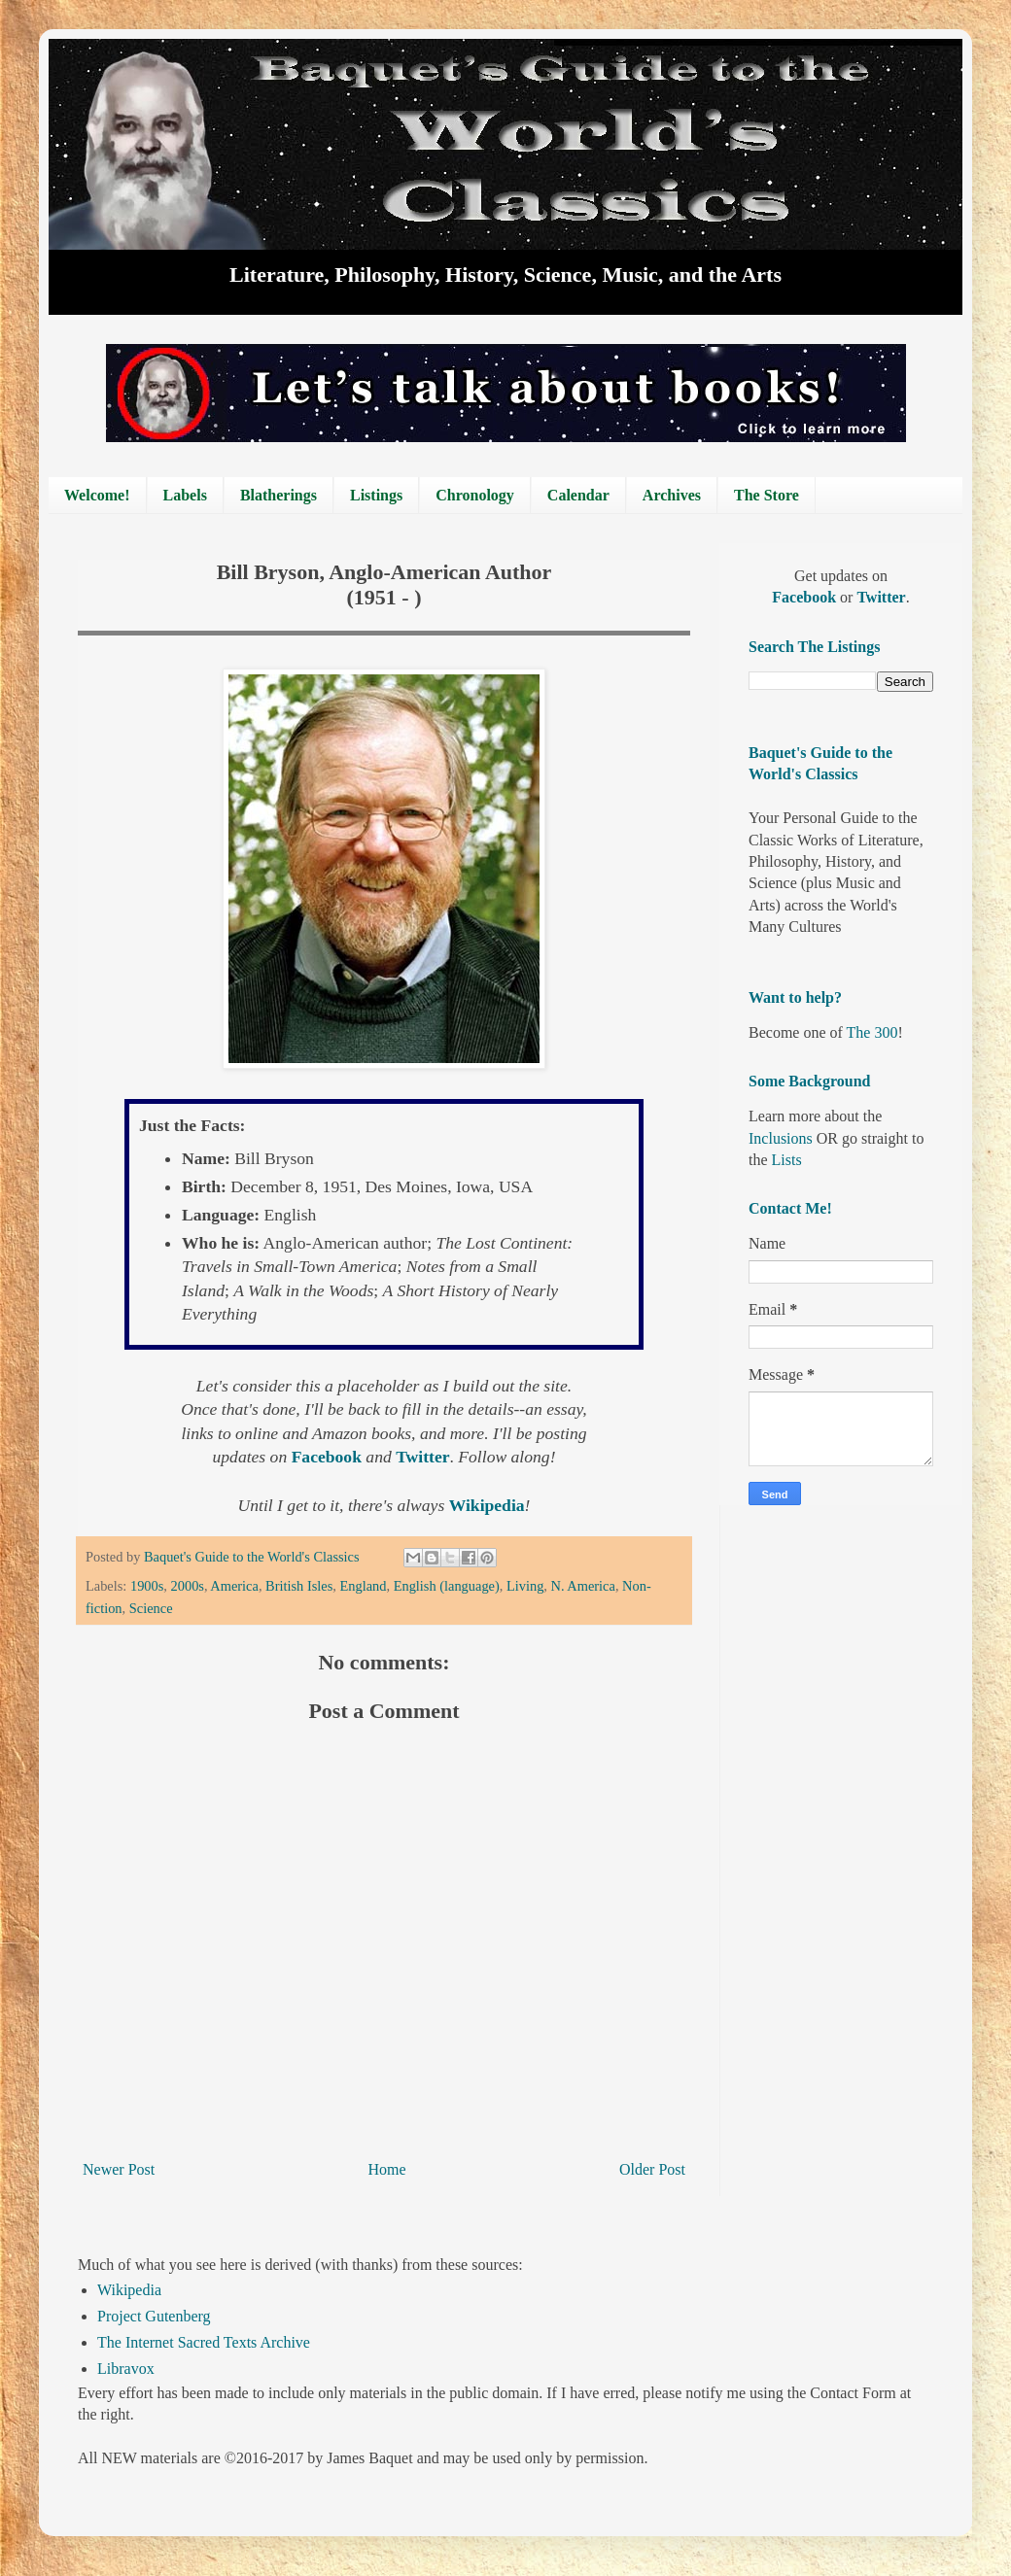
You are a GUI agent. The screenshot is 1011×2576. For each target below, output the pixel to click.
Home (387, 2169)
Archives (672, 495)
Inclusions (781, 1138)
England (362, 1586)
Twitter (880, 597)
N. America (583, 1586)
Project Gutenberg (154, 2316)
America (234, 1586)
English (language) (447, 1586)
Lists (787, 1159)
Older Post (652, 2169)
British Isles (298, 1586)
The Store (766, 495)
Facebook (806, 597)
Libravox (126, 2368)
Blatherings (278, 495)
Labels (185, 495)
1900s (146, 1586)
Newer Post (119, 2169)
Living (524, 1586)
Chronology (475, 495)
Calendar (578, 495)
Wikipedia (129, 2290)
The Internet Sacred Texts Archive (203, 2342)
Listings (376, 495)
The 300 (872, 1032)
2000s (187, 1586)
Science (151, 1608)
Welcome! (97, 495)
